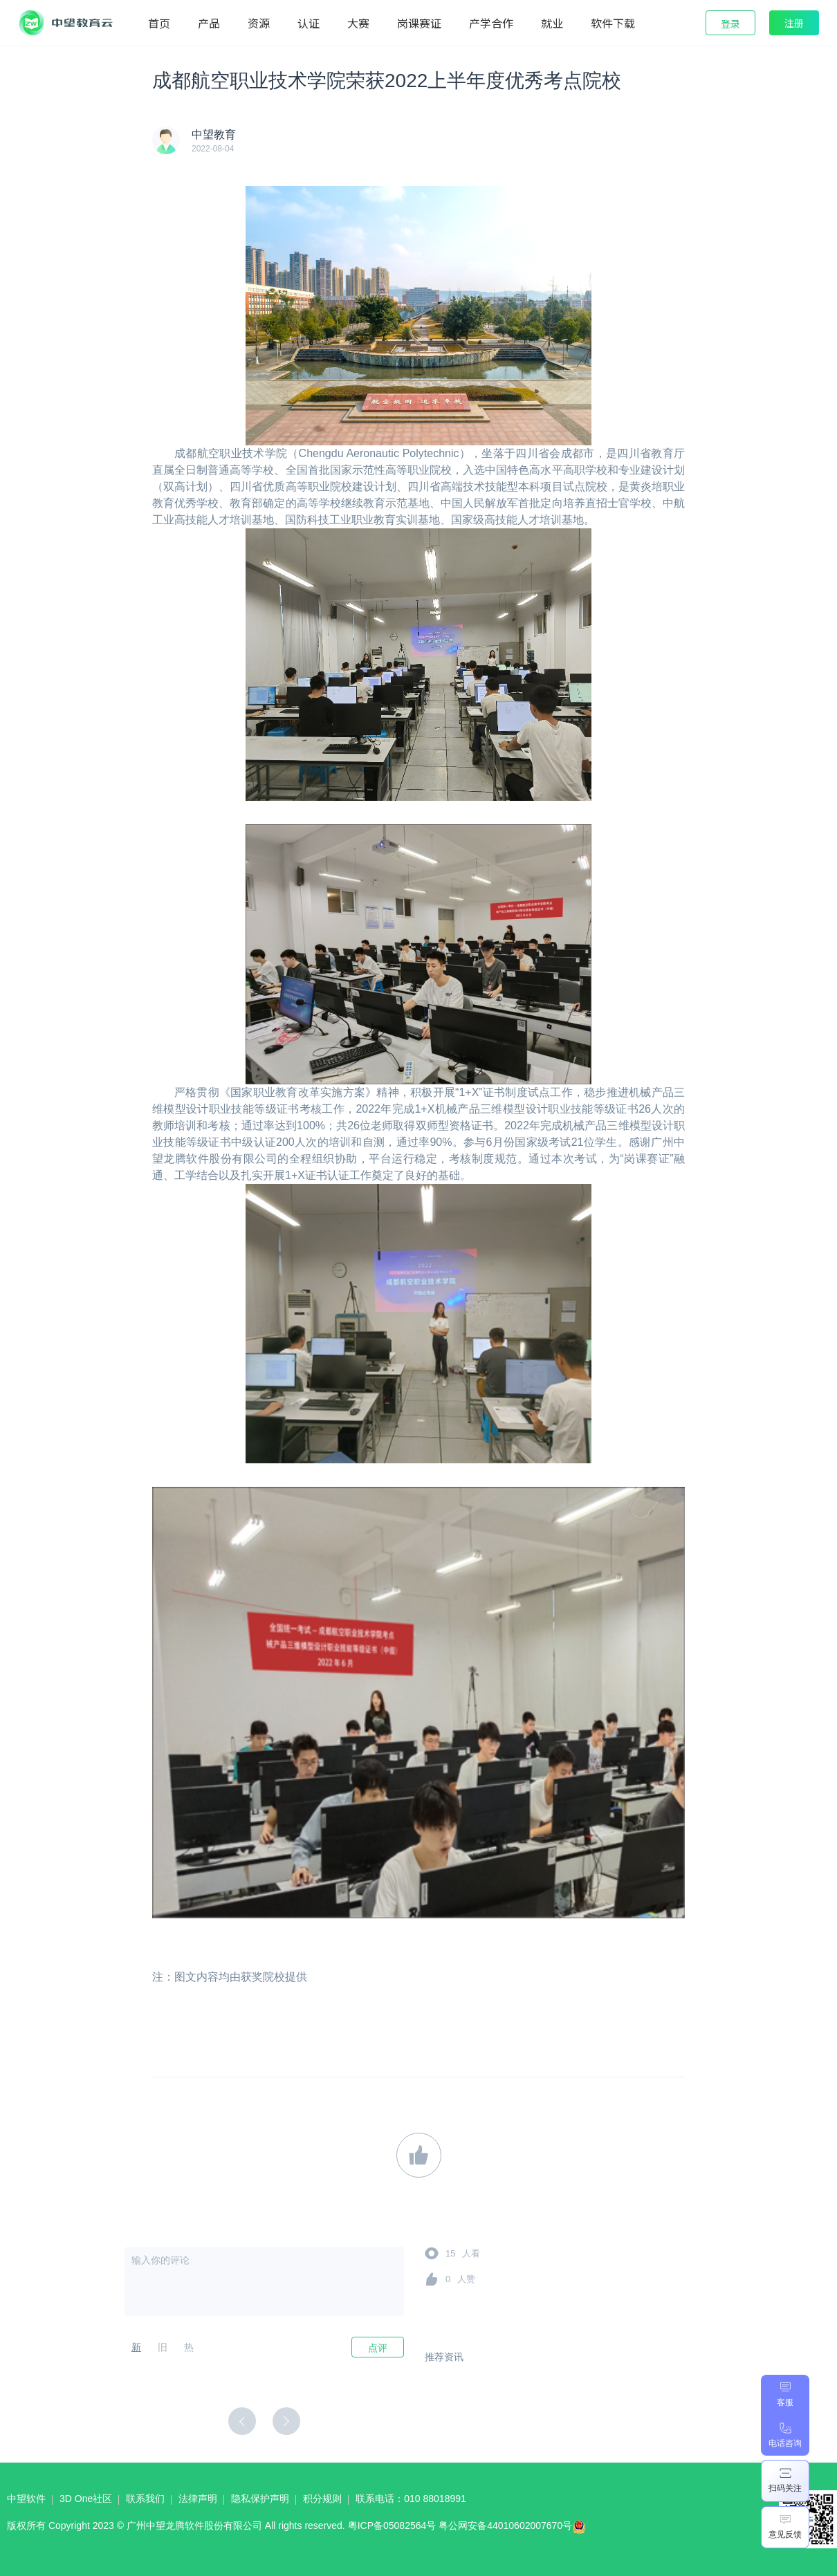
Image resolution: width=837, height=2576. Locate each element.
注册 (794, 23)
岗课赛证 (419, 23)
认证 (308, 23)
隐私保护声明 (260, 2498)
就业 (552, 23)
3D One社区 (85, 2498)
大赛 (358, 23)
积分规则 (322, 2498)
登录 (730, 23)
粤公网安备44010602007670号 (516, 2529)
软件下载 (613, 23)
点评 (377, 2347)
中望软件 (26, 2498)
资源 (259, 23)
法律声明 (197, 2498)
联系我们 (145, 2498)
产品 (209, 23)
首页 (159, 23)
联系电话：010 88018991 (411, 2498)
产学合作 (491, 23)
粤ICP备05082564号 (392, 2525)
